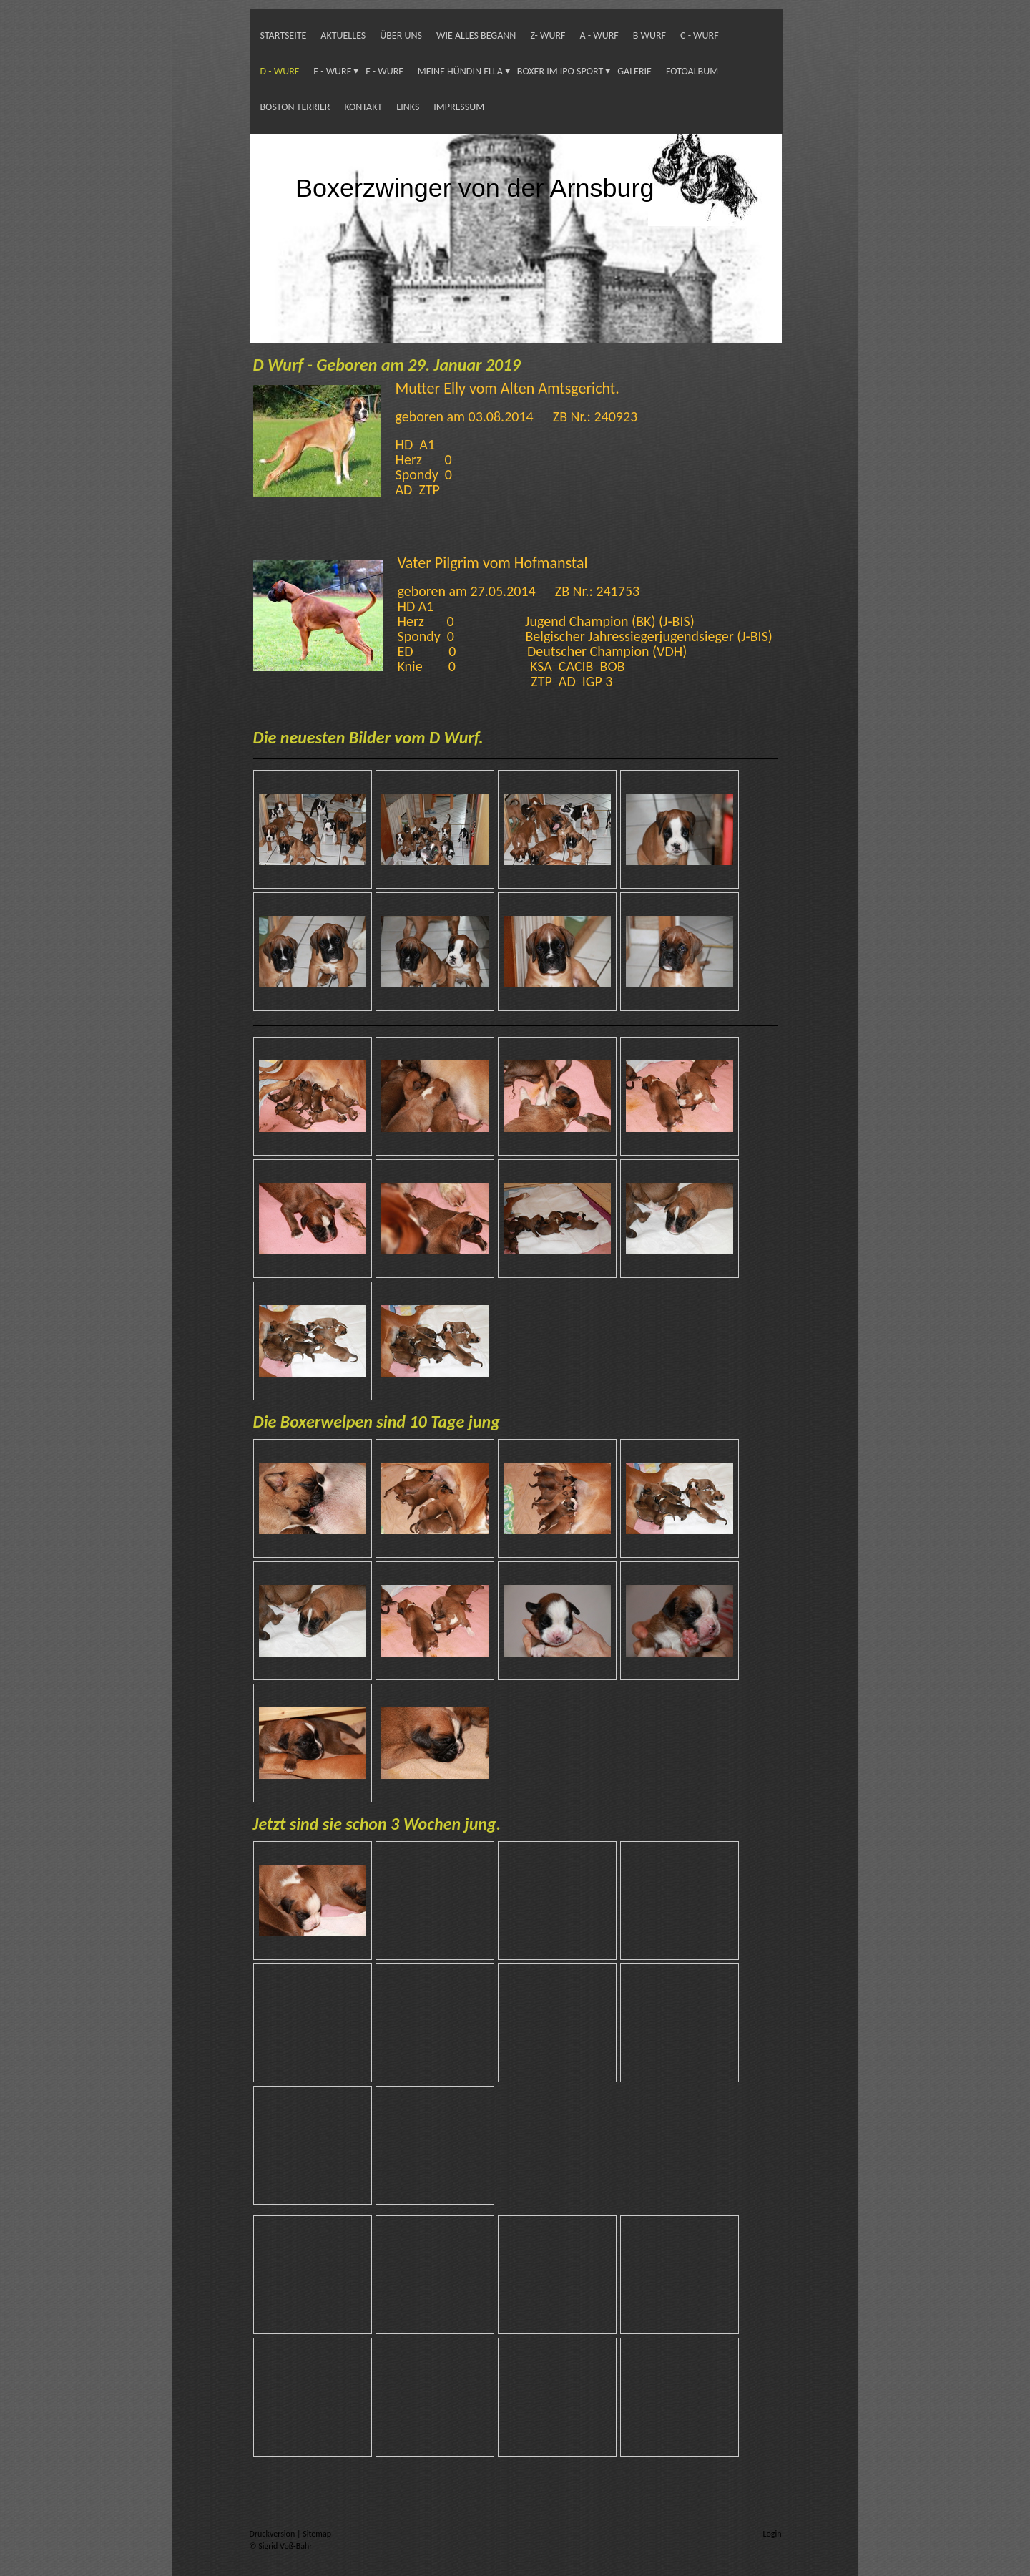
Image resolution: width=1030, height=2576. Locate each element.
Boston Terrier (295, 107)
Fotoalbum (692, 71)
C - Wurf (699, 35)
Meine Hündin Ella (460, 71)
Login (771, 2534)
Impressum (458, 107)
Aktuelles (343, 35)
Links (407, 107)
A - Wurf (599, 35)
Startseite (283, 35)
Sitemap (317, 2534)
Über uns (401, 35)
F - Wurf (384, 71)
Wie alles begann (476, 35)
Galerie (634, 71)
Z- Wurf (547, 35)
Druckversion (273, 2534)
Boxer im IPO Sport (560, 71)
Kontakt (363, 107)
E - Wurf (332, 71)
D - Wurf (280, 71)
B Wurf (649, 35)
